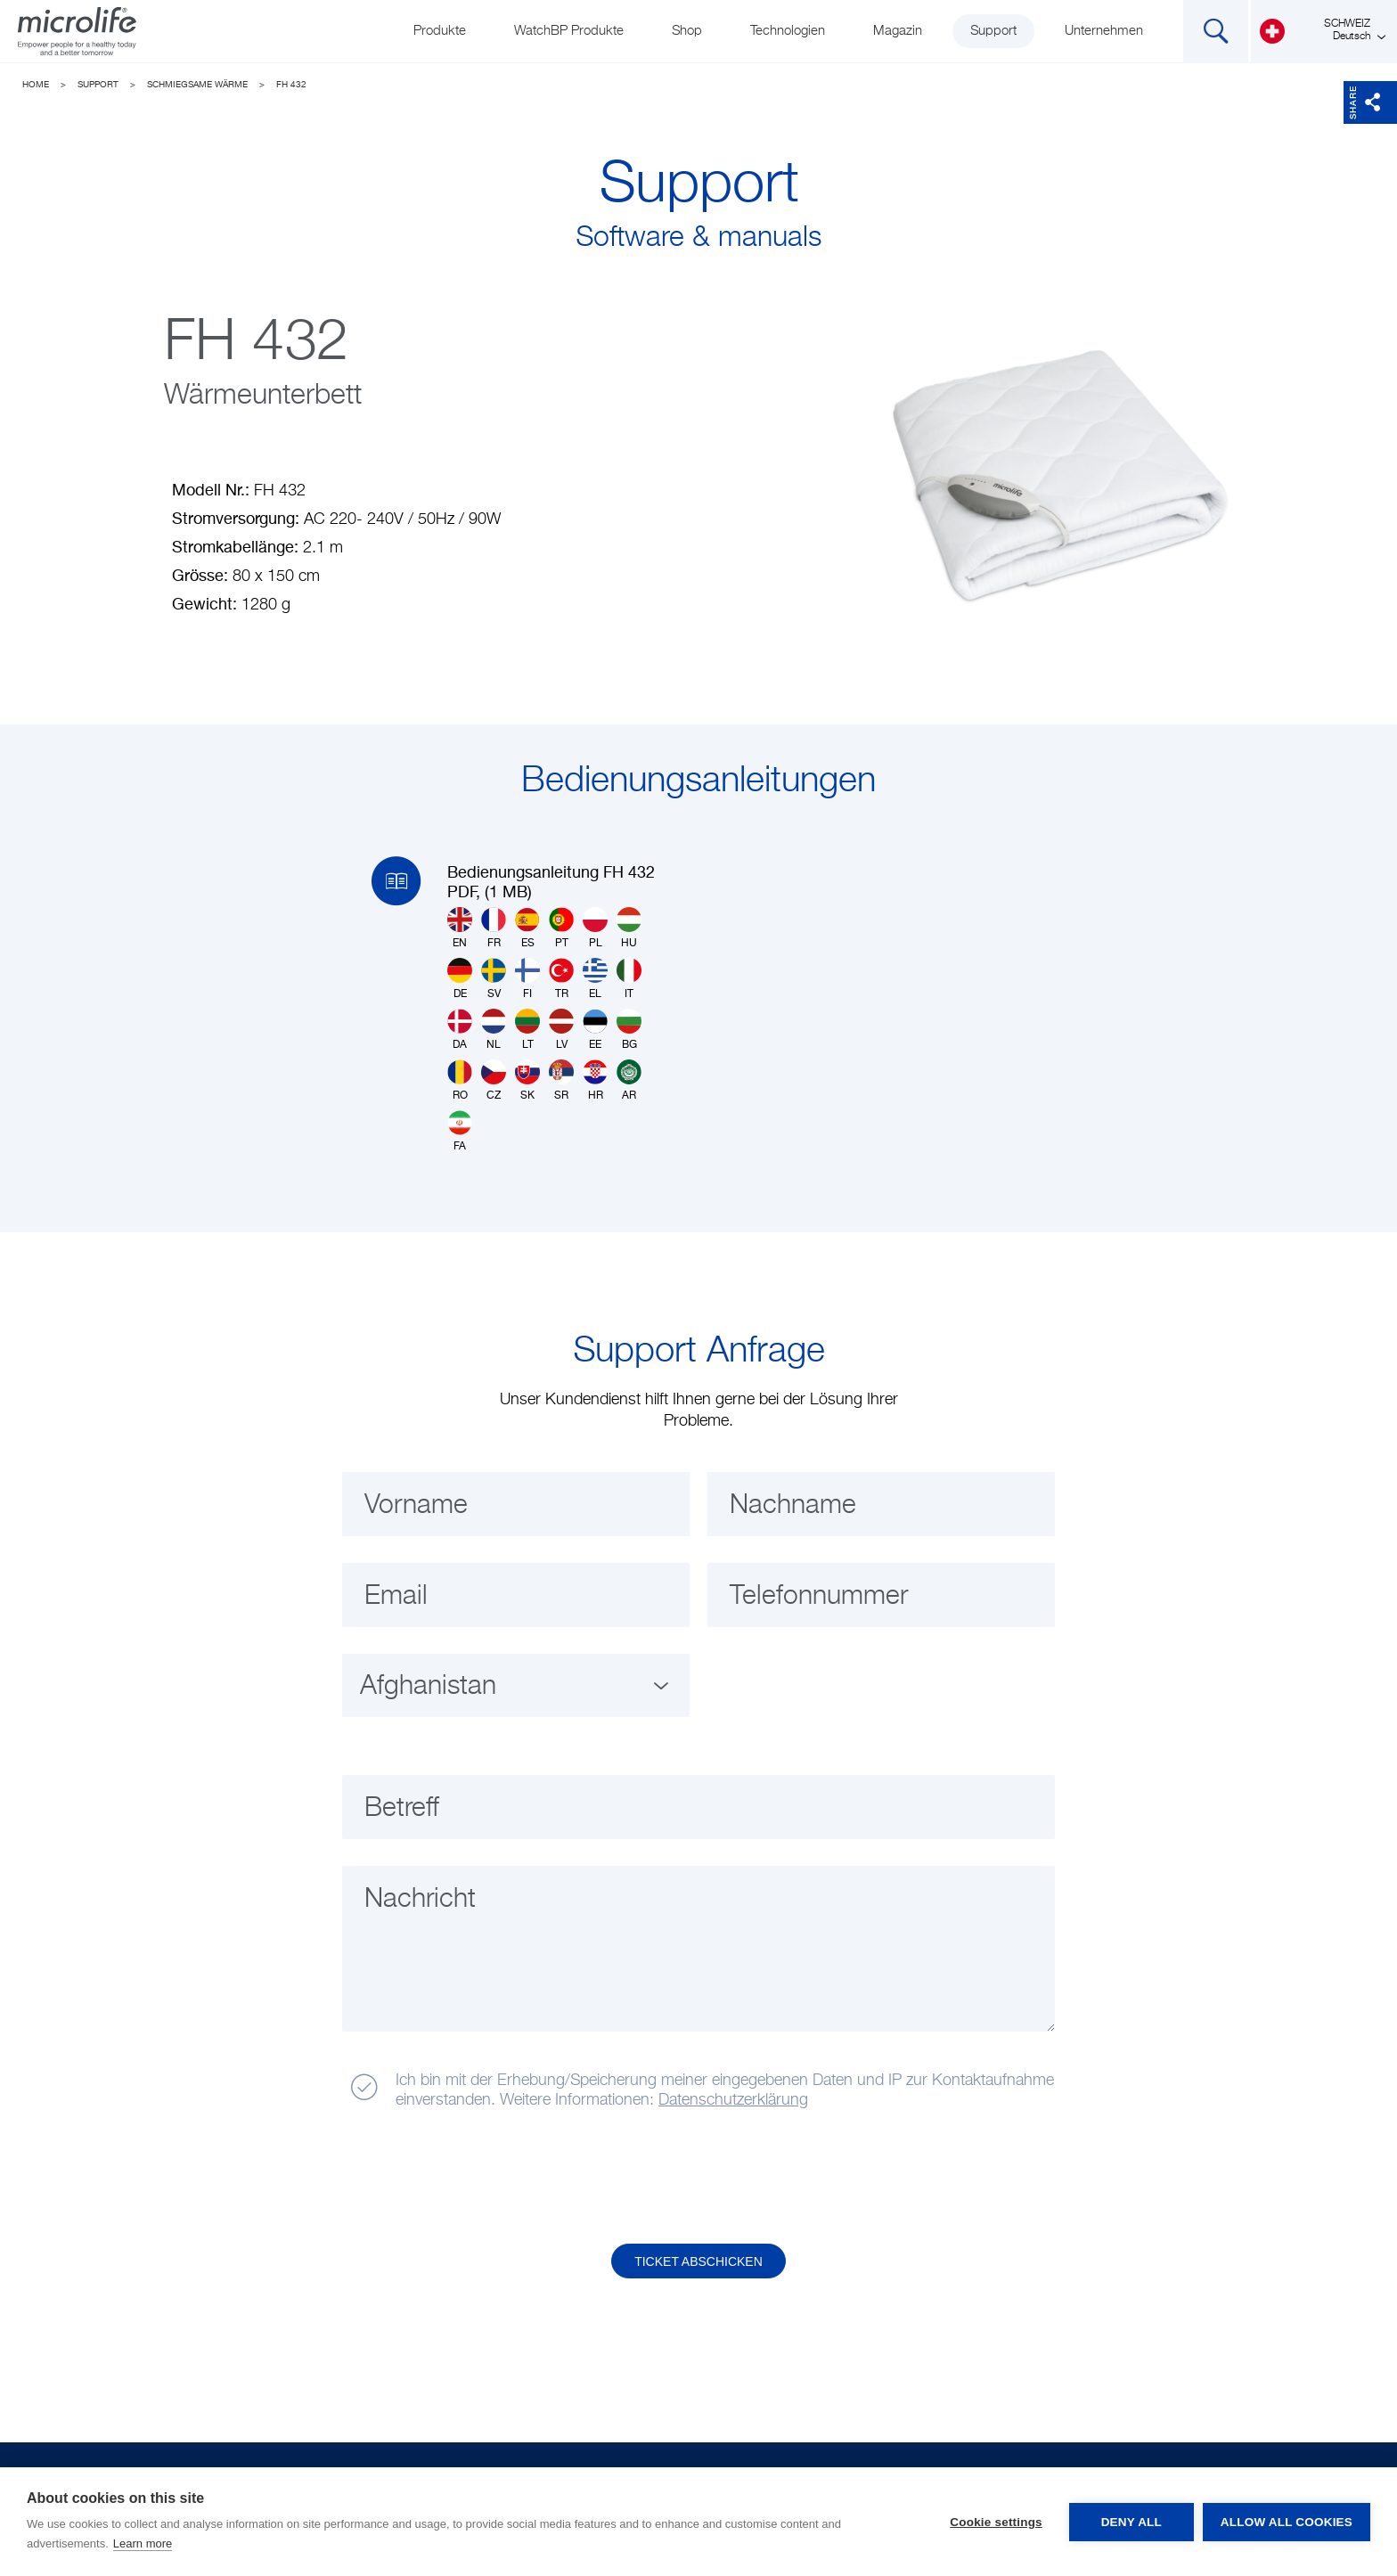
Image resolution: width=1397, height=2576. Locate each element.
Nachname (793, 1505)
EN (459, 928)
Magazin (897, 30)
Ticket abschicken (698, 2261)
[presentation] (478, 2177)
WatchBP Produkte (569, 30)
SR (561, 1080)
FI (527, 979)
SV (493, 979)
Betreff (401, 1808)
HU (629, 928)
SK (527, 1080)
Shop (687, 30)
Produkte (439, 30)
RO (459, 1080)
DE (459, 979)
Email (396, 1596)
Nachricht (420, 1899)
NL (493, 1030)
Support (993, 30)
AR (629, 1080)
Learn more (142, 2543)
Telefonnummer (819, 1596)
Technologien (787, 30)
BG (629, 1030)
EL (595, 979)
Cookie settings (996, 2522)
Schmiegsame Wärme (197, 84)
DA (459, 1030)
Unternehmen (1104, 30)
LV (561, 1030)
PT (561, 928)
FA (459, 1131)
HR (595, 1080)
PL (595, 928)
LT (527, 1030)
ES (527, 928)
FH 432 (291, 84)
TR (561, 979)
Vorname (416, 1505)
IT (629, 979)
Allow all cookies (1286, 2522)
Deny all (1131, 2522)
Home (35, 84)
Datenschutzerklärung (733, 2100)
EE (595, 1030)
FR (493, 928)
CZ (493, 1080)
